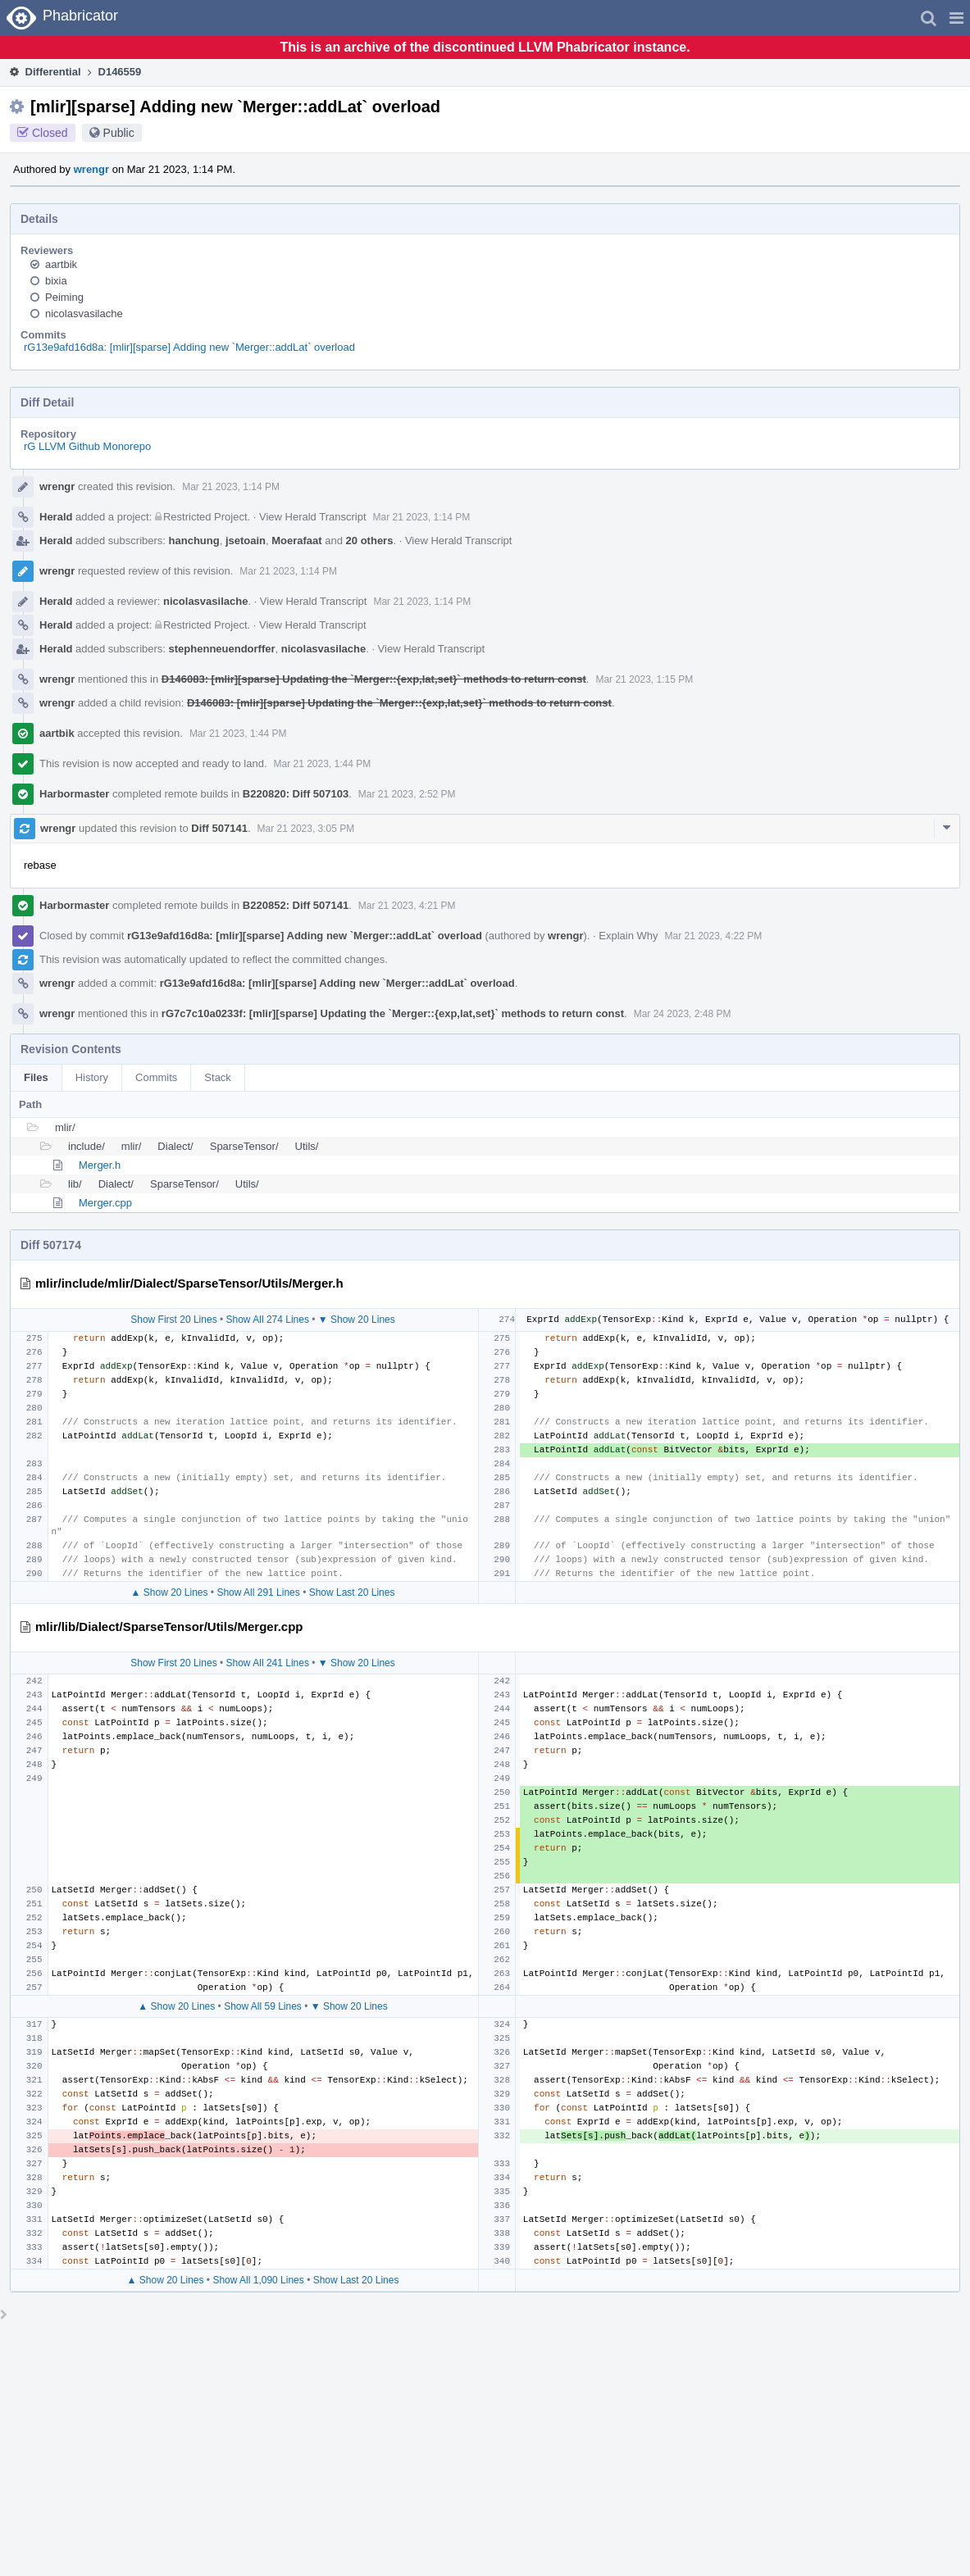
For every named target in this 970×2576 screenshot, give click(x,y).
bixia (56, 281)
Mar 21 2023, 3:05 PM (306, 828)
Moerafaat (296, 540)
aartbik (61, 264)
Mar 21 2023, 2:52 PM (407, 794)
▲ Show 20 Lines (169, 1592)
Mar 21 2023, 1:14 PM (231, 487)
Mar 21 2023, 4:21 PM (407, 905)
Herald (55, 517)
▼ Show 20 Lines (356, 1319)
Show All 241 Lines (267, 1663)
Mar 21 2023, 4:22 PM (713, 936)
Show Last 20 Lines (352, 1592)
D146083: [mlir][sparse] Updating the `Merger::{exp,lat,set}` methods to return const (374, 679)
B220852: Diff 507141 (295, 905)
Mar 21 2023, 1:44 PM (238, 733)
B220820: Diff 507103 (295, 794)
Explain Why (628, 935)
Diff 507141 (219, 828)
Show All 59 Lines (263, 2006)
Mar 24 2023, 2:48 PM (682, 1014)
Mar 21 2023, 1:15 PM (644, 679)
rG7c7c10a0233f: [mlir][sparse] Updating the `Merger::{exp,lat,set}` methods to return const (393, 1013)
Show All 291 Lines (257, 1592)
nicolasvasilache (84, 313)
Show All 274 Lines (267, 1319)
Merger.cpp (105, 1203)
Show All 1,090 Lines (257, 2280)
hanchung (194, 540)
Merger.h (100, 1165)
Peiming (64, 297)
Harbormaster (74, 794)
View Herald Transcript (313, 517)
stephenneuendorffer (222, 649)
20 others (370, 540)
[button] (956, 18)
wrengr (91, 169)
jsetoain (245, 540)
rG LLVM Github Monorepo (87, 446)
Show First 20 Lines (173, 1319)
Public (118, 132)
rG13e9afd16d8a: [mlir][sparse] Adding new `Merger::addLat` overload (189, 347)
